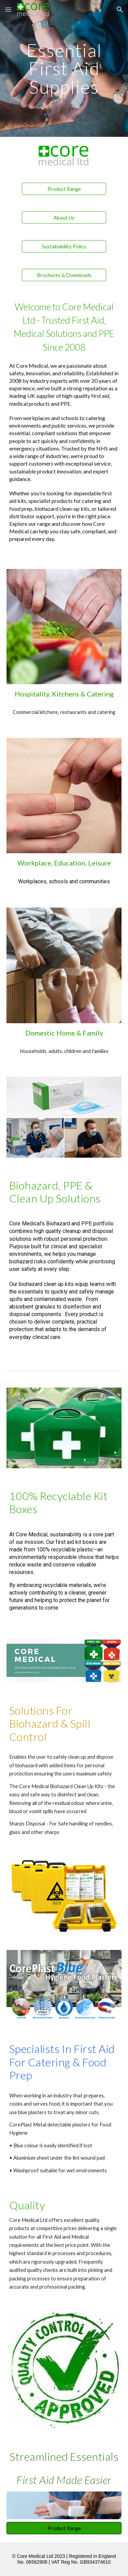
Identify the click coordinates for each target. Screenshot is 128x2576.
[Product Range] (63, 189)
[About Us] (63, 217)
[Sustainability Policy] (63, 246)
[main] (64, 68)
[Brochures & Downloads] (63, 275)
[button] (8, 9)
